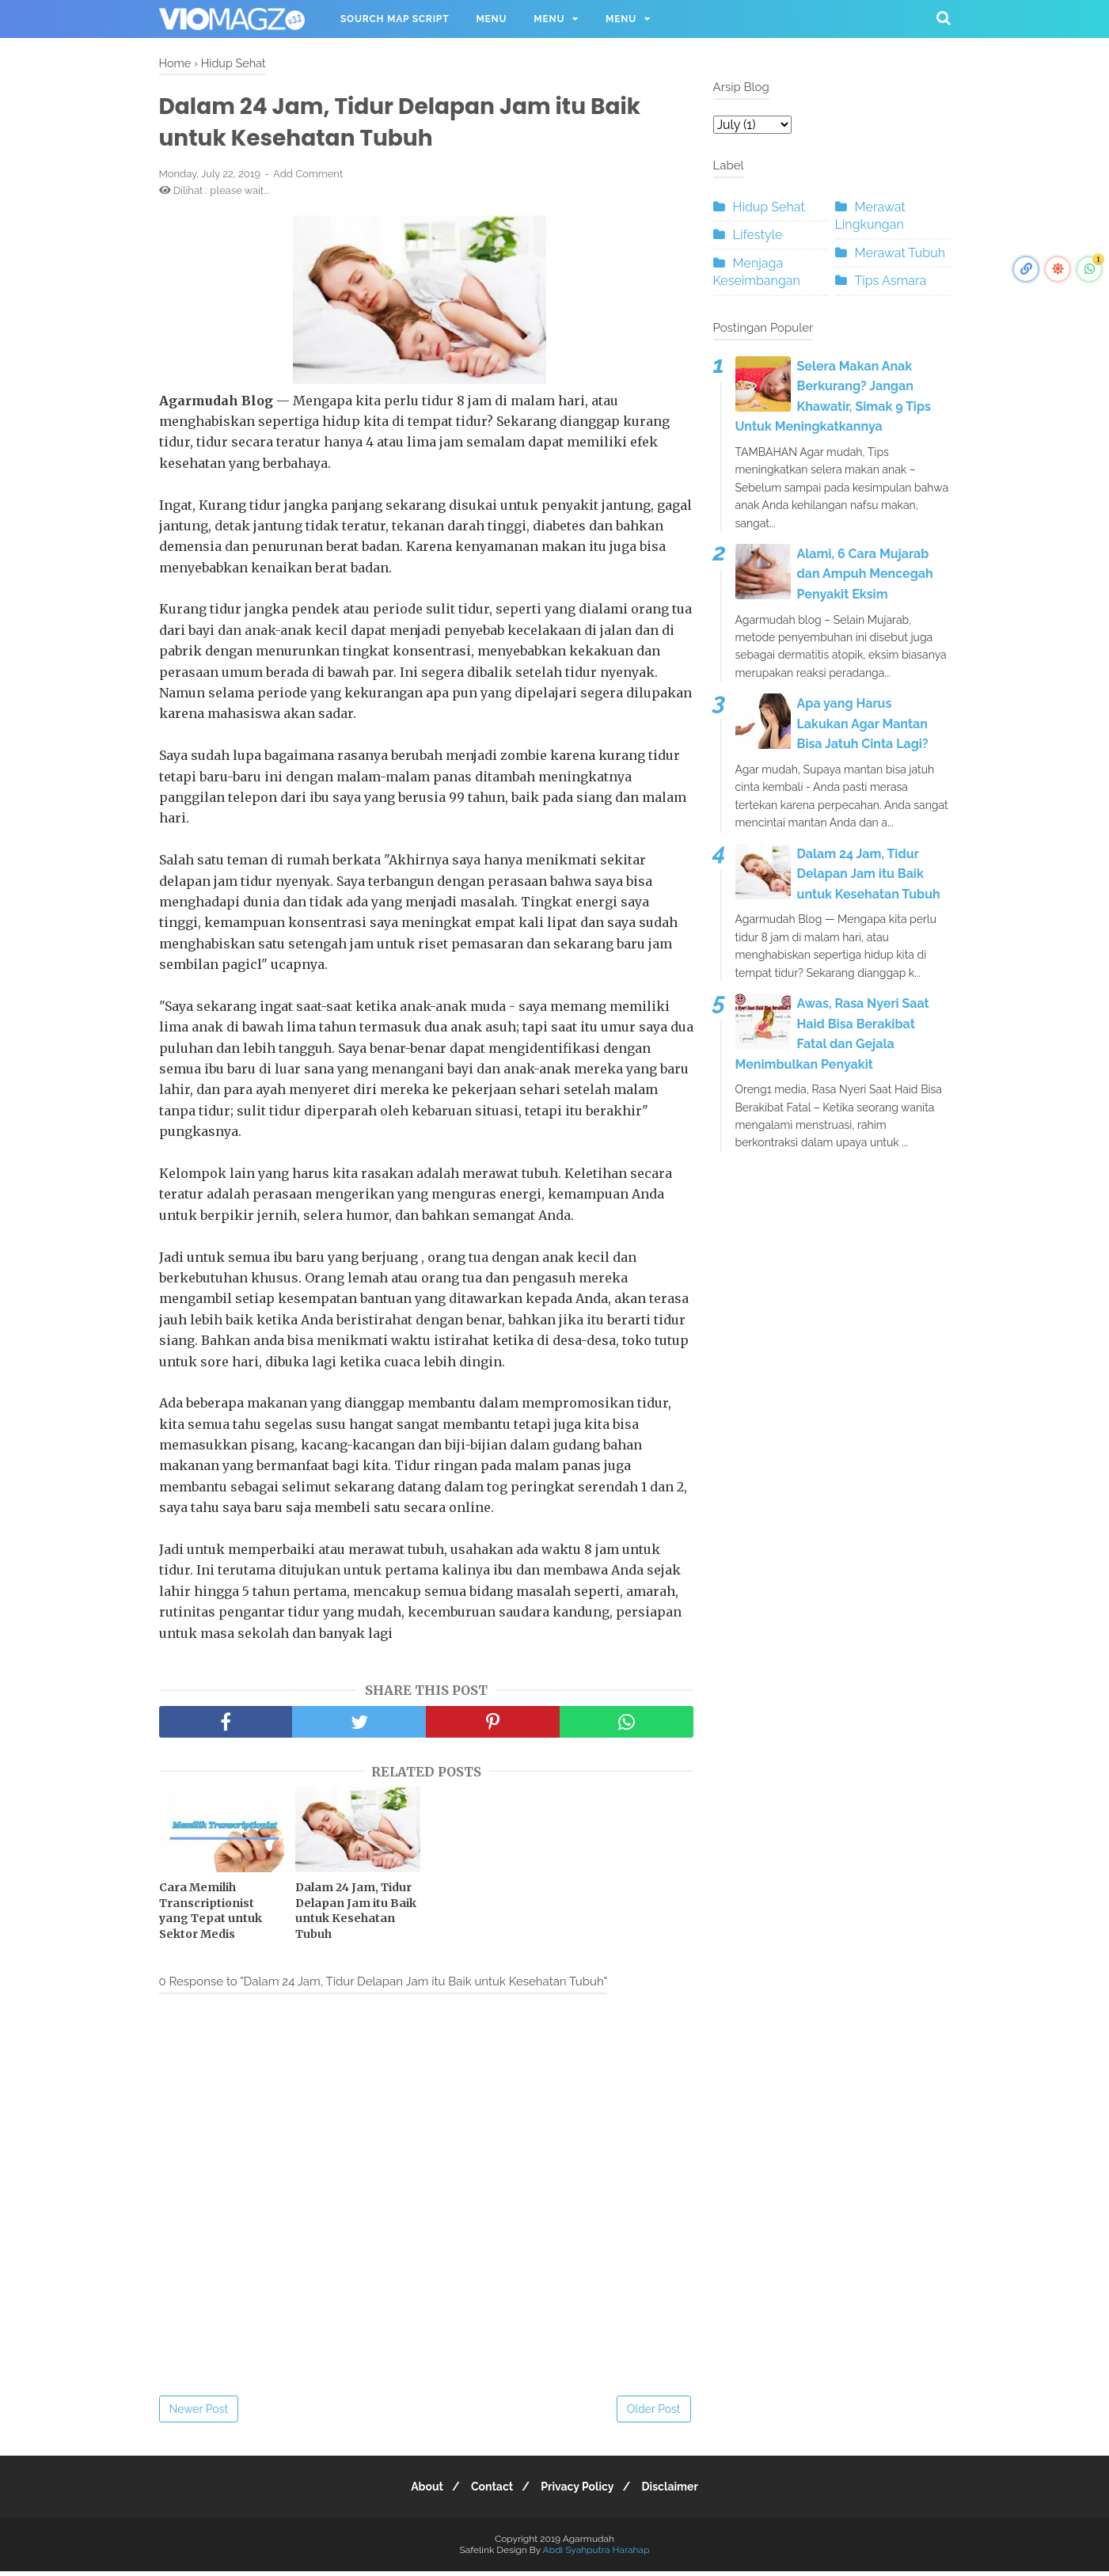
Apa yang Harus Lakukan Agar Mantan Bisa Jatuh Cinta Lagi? (863, 723)
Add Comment (308, 178)
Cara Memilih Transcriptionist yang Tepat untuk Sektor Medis (210, 1915)
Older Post (654, 2413)
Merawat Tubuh (900, 252)
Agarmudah (588, 2543)
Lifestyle (758, 234)
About (417, 2491)
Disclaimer (679, 2491)
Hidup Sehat (769, 207)
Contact (489, 2491)
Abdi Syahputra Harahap (596, 2554)
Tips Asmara (891, 280)
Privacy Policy (580, 2491)
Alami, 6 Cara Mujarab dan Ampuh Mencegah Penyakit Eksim (865, 574)
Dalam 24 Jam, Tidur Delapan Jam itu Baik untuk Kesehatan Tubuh (355, 1915)
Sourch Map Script (394, 19)
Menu (491, 19)
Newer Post (199, 2413)
